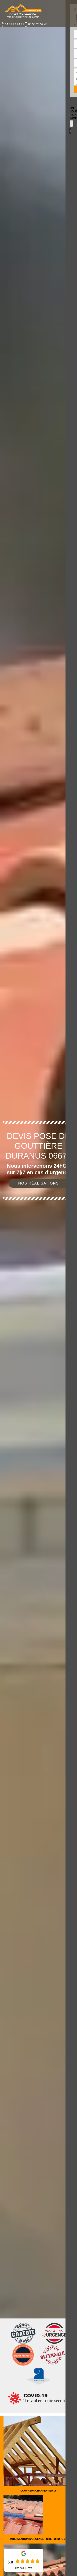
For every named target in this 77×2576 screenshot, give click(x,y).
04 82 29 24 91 (12, 24)
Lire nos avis (23, 2568)
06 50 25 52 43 (35, 24)
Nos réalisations (38, 1183)
